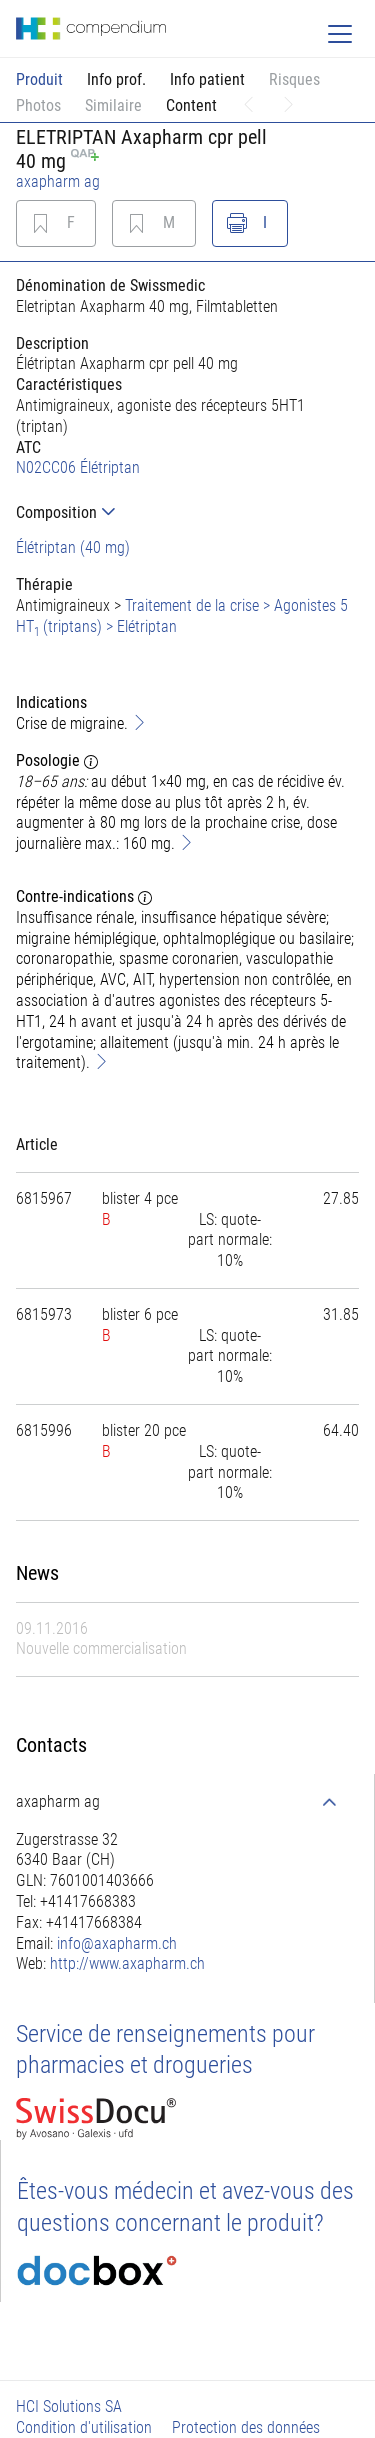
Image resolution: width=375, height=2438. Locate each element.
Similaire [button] (113, 105)
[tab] (187, 512)
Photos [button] (38, 105)
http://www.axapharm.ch (127, 1963)
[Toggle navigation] (340, 34)
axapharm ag (58, 181)
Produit (39, 79)
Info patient (207, 79)
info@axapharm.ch (117, 1943)
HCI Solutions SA (69, 2406)
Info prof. (116, 79)
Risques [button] (294, 79)
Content (191, 105)
